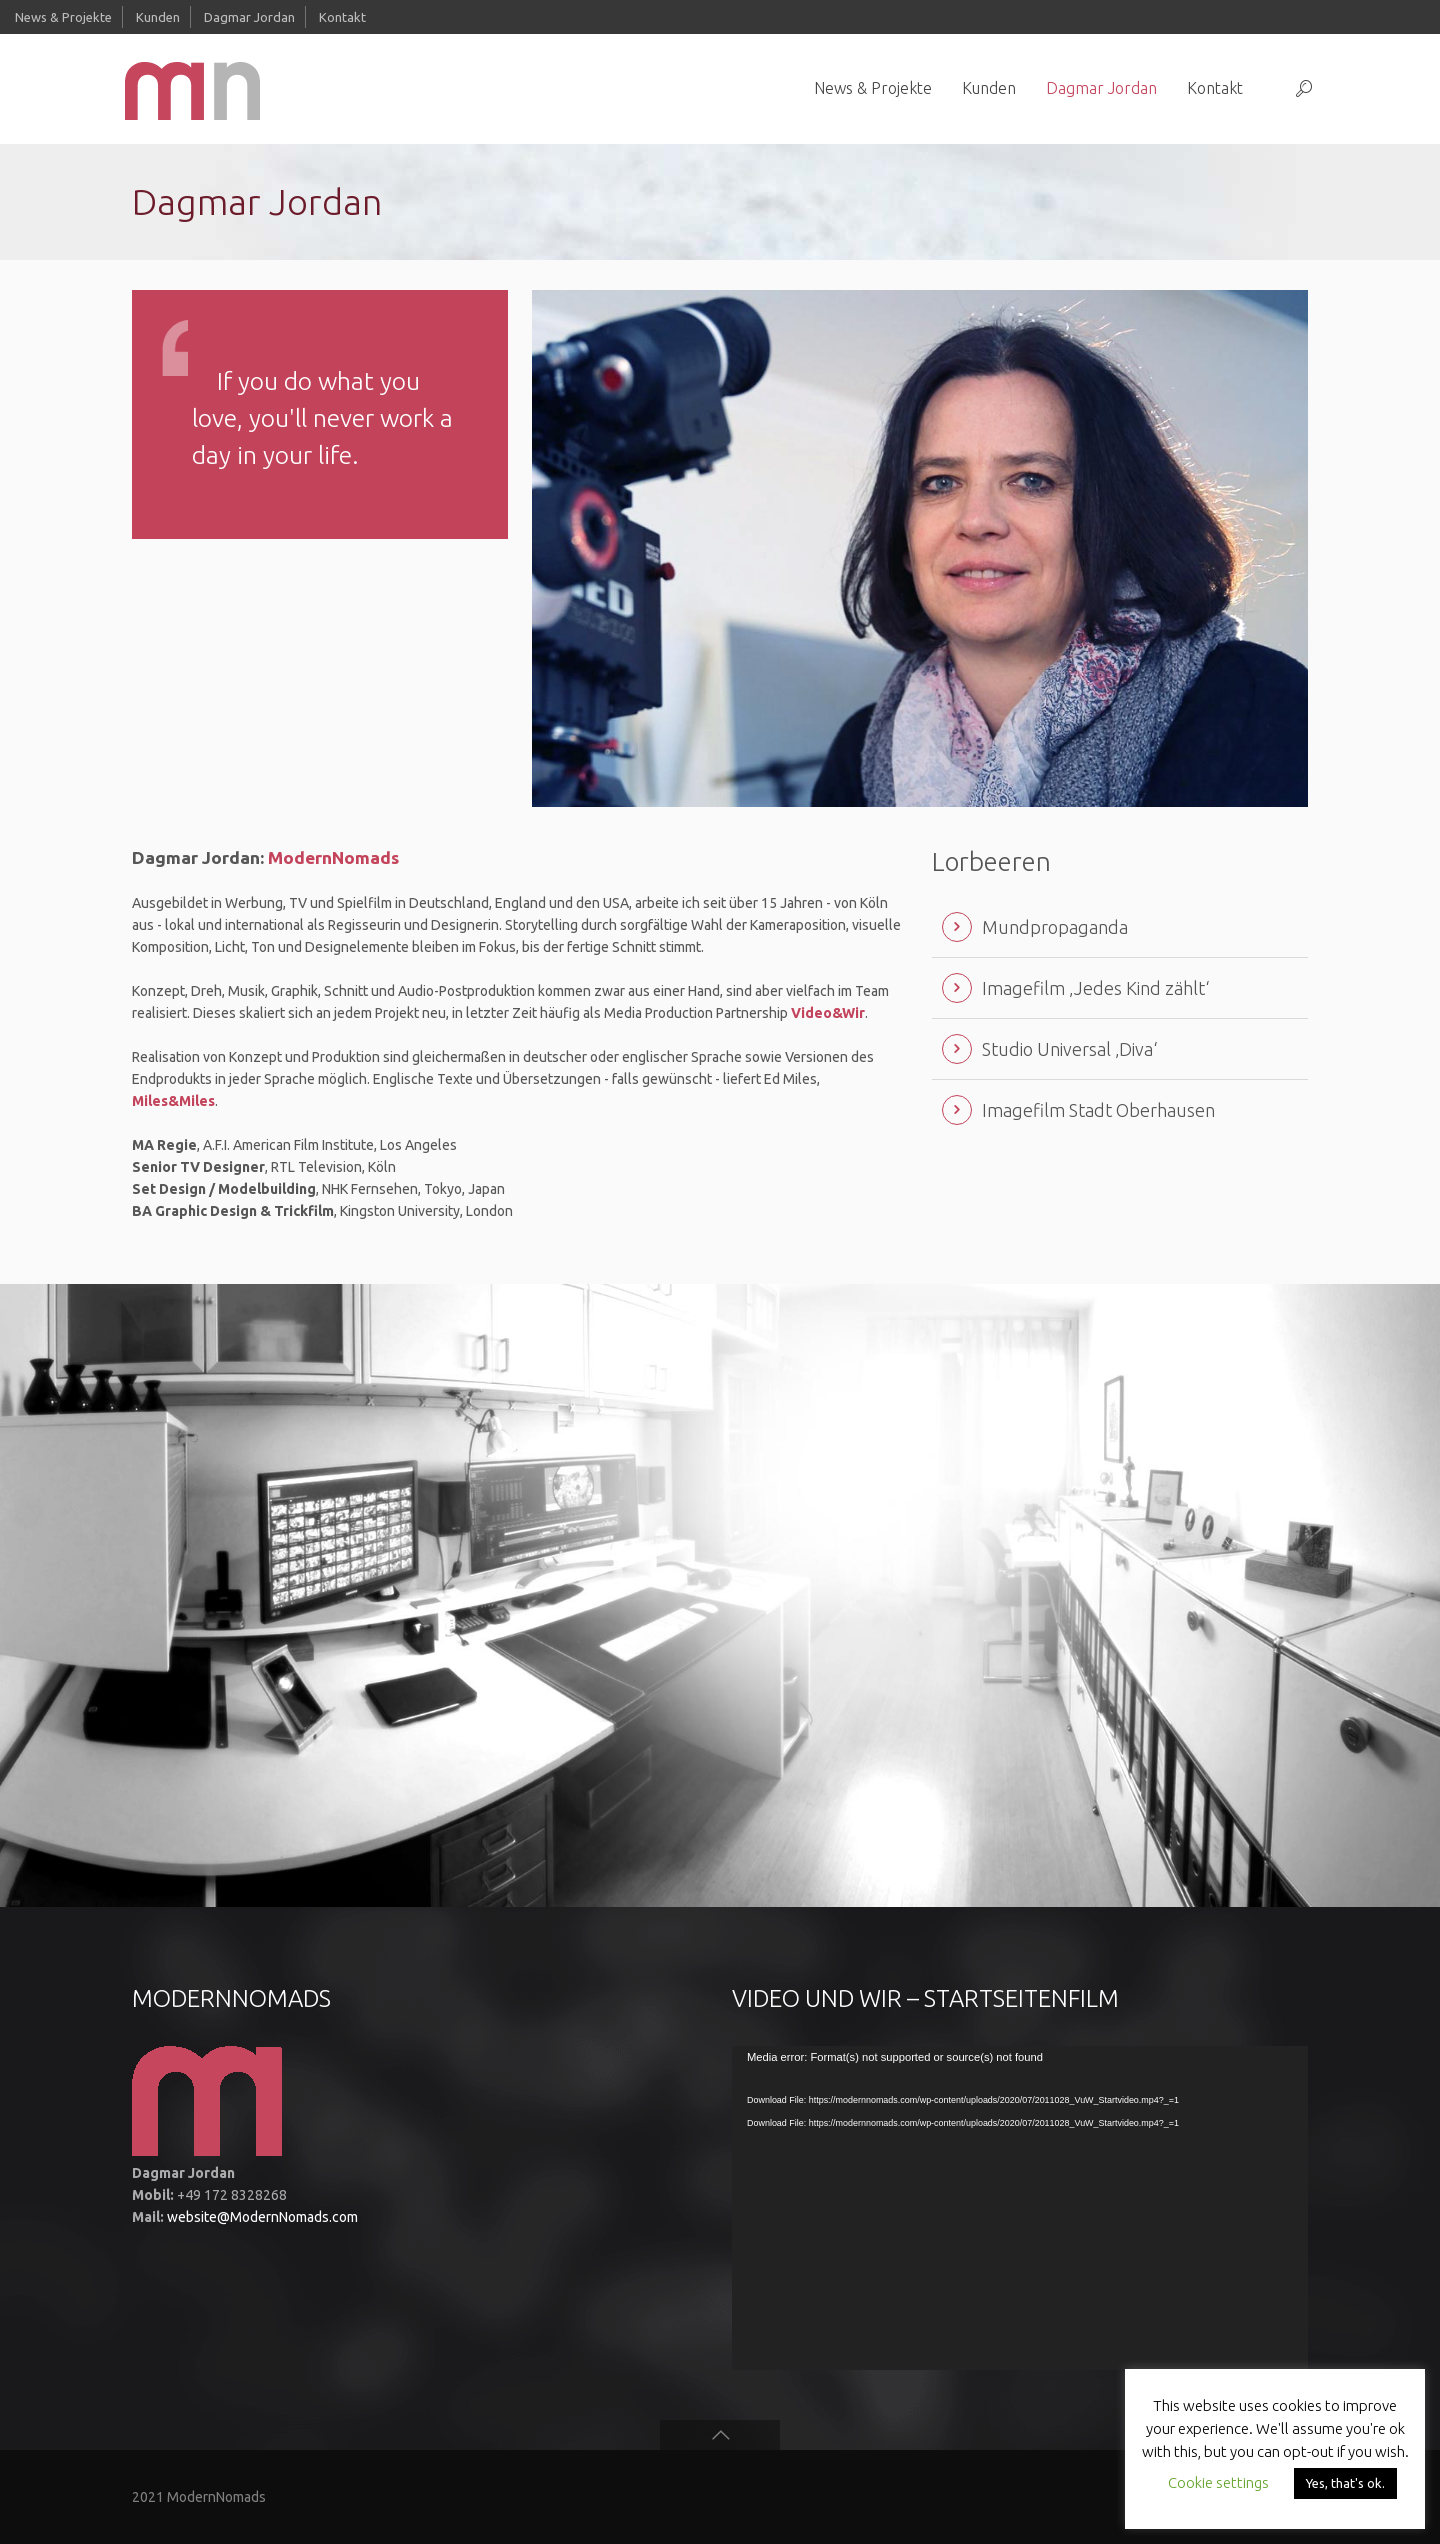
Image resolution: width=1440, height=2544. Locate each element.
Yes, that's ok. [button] (1345, 2483)
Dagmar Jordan (249, 17)
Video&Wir (828, 1013)
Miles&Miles (173, 1101)
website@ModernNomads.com (262, 2217)
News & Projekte (63, 17)
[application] (1020, 2208)
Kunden (158, 17)
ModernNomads (333, 857)
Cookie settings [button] (1218, 2482)
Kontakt (342, 17)
